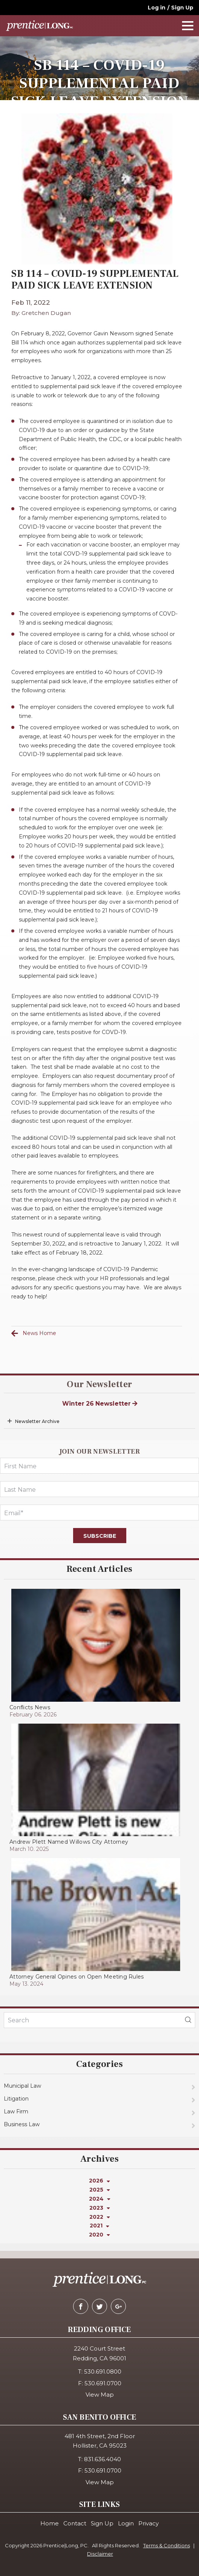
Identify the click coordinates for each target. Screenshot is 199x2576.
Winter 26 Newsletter (99, 1403)
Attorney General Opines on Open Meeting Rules (76, 1976)
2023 (99, 2207)
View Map (100, 2394)
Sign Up (182, 7)
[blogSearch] (188, 2020)
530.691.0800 (102, 2371)
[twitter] (99, 2306)
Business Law (22, 2124)
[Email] (99, 1512)
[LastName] (99, 1489)
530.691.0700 (102, 2383)
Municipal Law (22, 2085)
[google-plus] (118, 2306)
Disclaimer (100, 2554)
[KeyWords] (99, 2020)
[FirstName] (99, 1466)
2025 (99, 2189)
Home (49, 2523)
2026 (99, 2180)
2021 (99, 2225)
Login (126, 2523)
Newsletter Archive (37, 1421)
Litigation (16, 2098)
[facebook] (80, 2306)
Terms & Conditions (166, 2545)
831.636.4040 (102, 2459)
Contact (74, 2523)
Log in (156, 7)
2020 (99, 2234)
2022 (99, 2216)
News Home (39, 1333)
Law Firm (16, 2111)
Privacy (148, 2523)
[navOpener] (187, 25)
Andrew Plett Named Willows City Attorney (68, 1841)
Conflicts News (29, 1707)
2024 (99, 2198)
